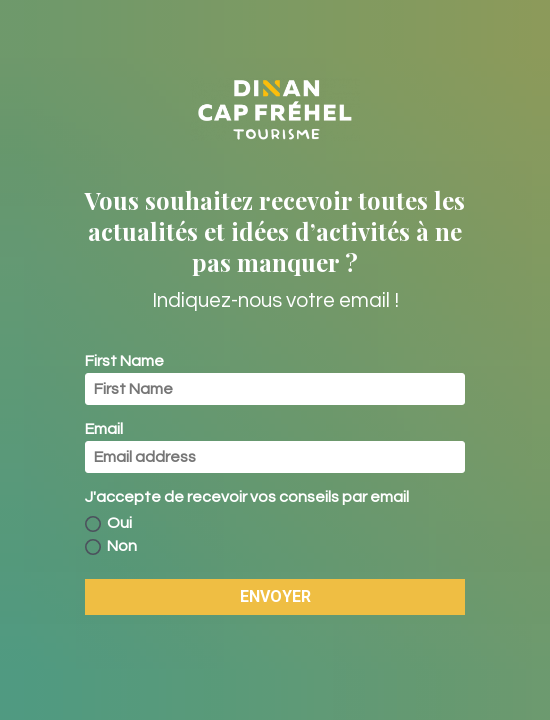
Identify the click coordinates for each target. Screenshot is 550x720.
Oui (108, 523)
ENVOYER (275, 596)
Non (111, 546)
